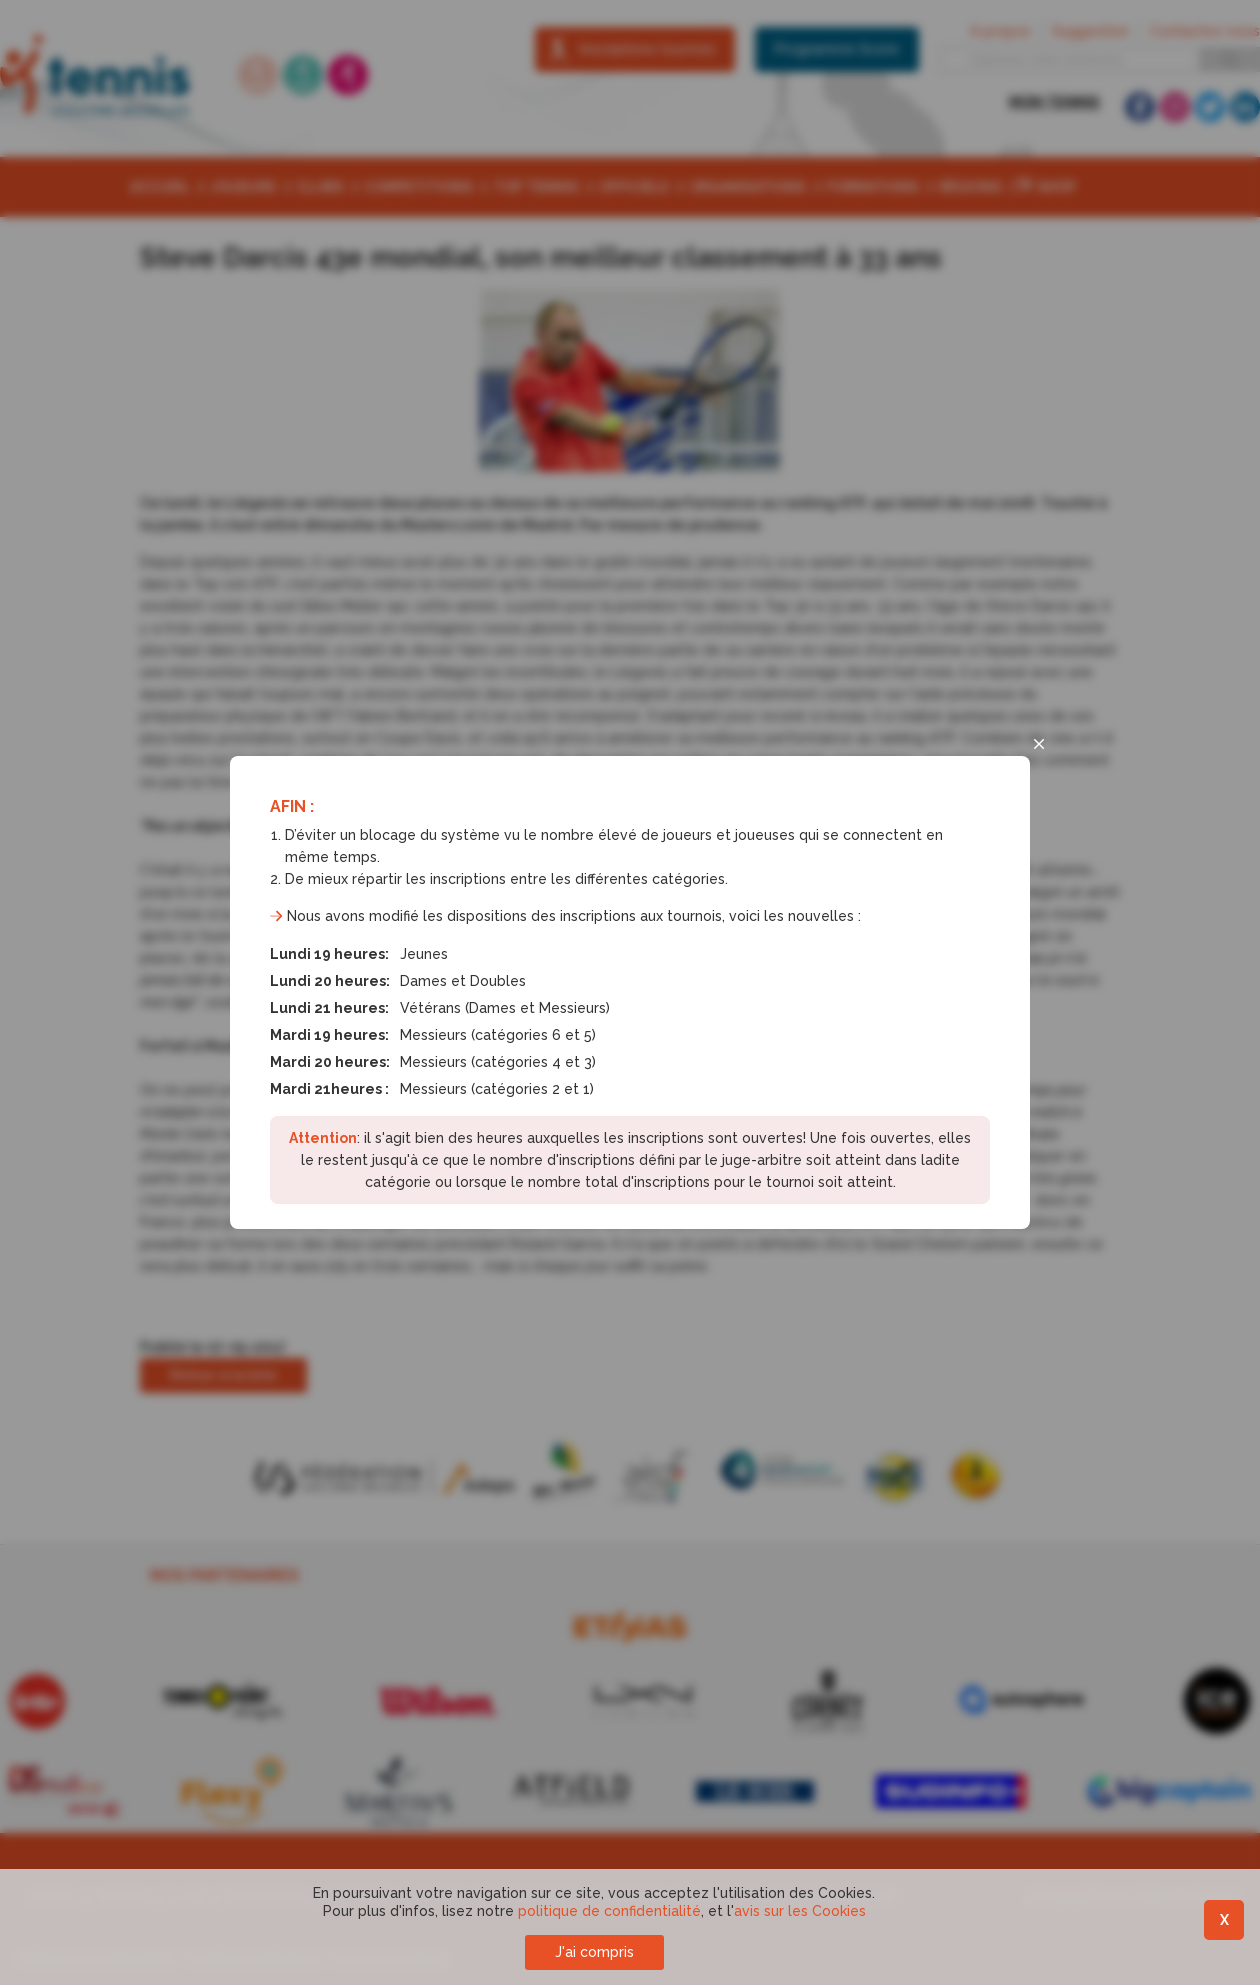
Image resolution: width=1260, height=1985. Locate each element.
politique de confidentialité (609, 1911)
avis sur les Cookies (800, 1911)
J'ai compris (594, 1952)
